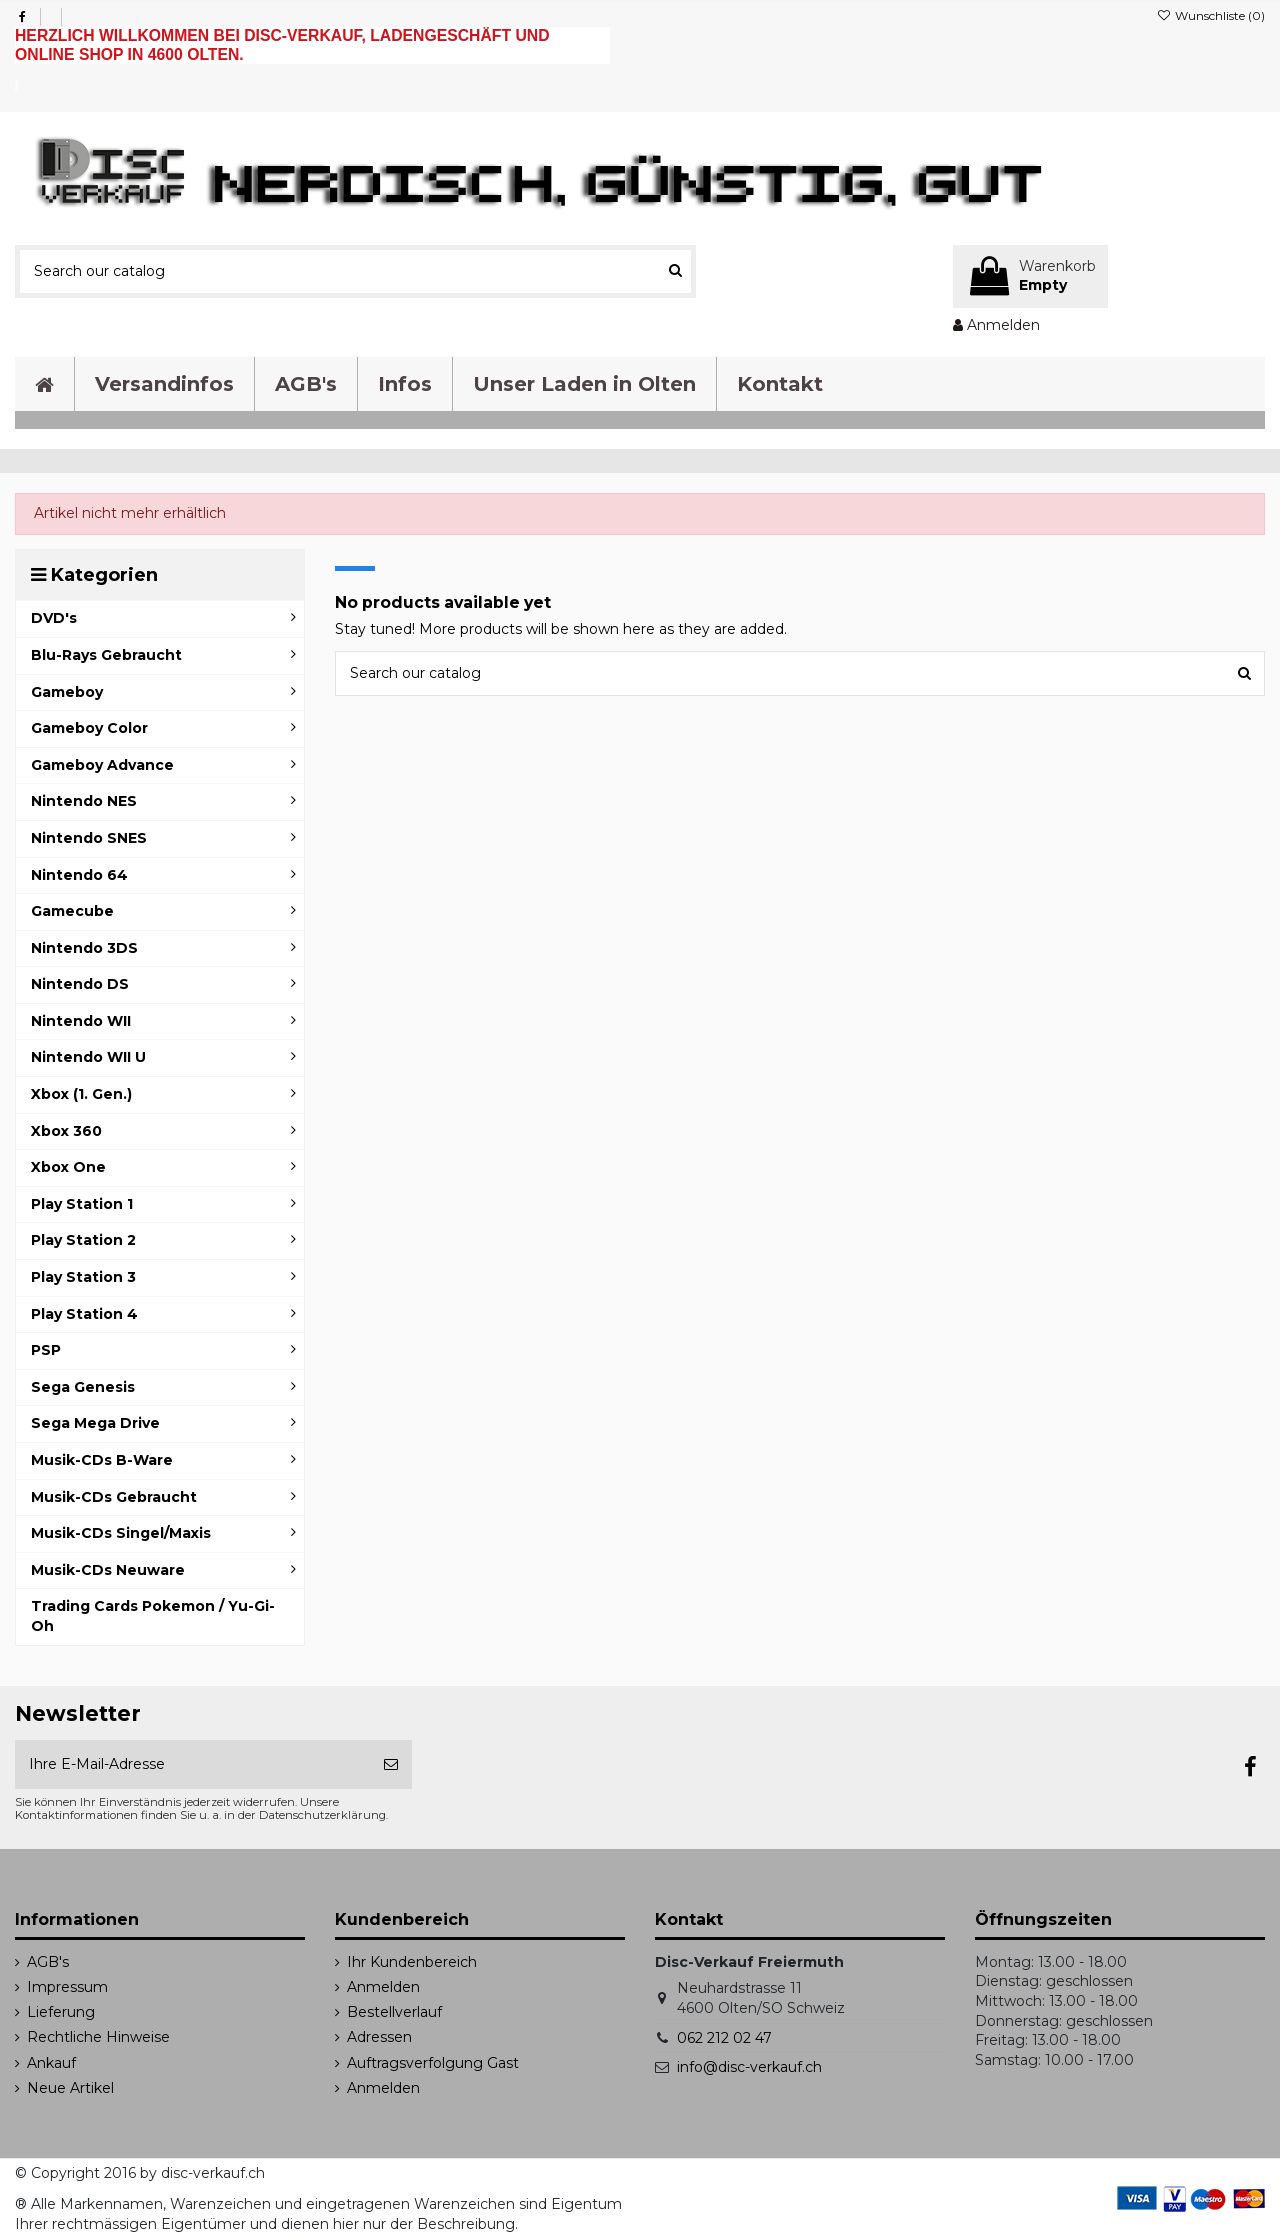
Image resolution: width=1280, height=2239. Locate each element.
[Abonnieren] (391, 1764)
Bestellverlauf (394, 2012)
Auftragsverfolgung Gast (433, 2063)
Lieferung (61, 2012)
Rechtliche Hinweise (98, 2037)
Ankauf (51, 2063)
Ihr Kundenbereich (412, 1962)
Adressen (379, 2037)
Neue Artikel (70, 2088)
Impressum (67, 1987)
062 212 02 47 (724, 2038)
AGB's (48, 1962)
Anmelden (383, 1987)
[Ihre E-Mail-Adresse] (192, 1764)
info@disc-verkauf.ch (749, 2067)
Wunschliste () (1211, 15)
